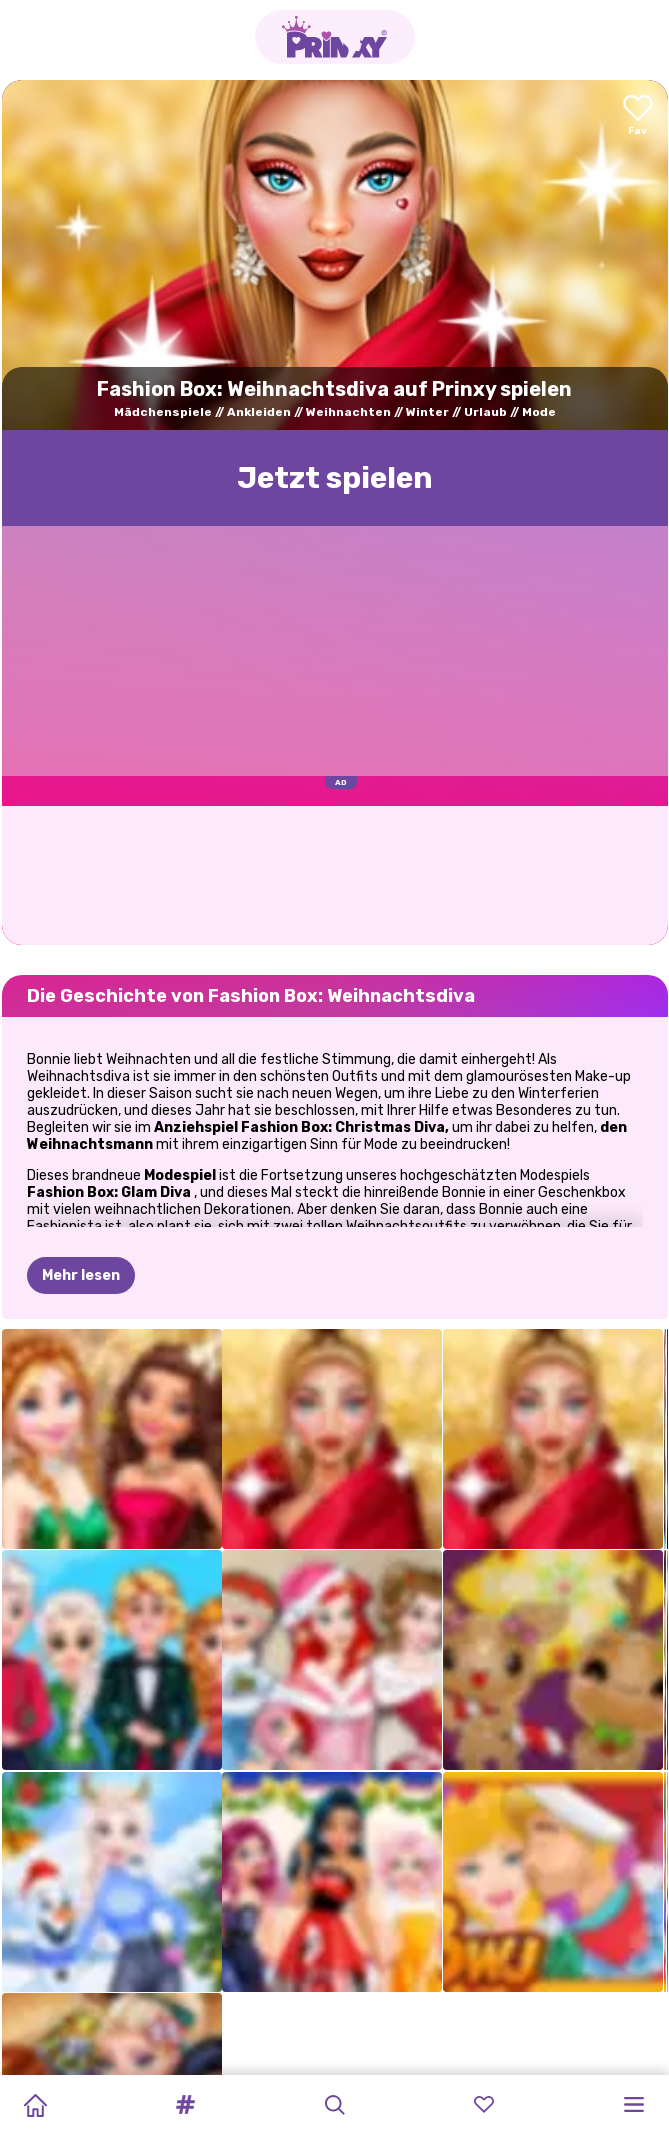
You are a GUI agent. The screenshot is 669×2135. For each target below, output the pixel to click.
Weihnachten (348, 412)
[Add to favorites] (638, 116)
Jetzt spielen (335, 478)
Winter (427, 412)
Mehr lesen (81, 1176)
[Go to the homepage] (335, 37)
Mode (539, 412)
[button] (185, 2105)
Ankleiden (259, 412)
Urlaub (485, 412)
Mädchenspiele (163, 412)
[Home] (35, 2105)
